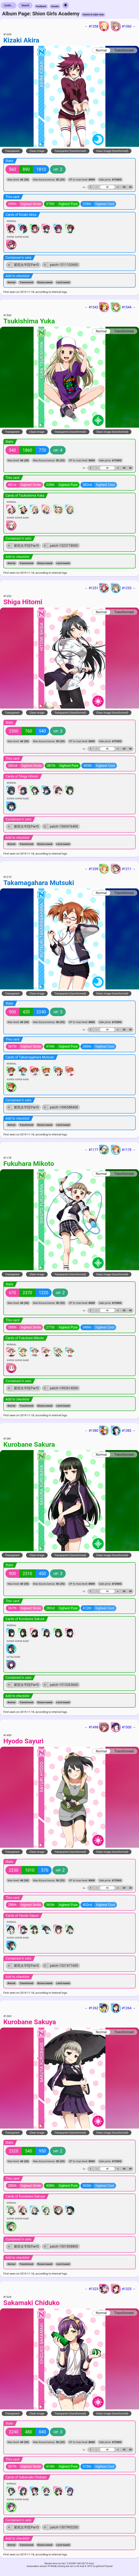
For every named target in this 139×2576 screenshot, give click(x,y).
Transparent (12, 151)
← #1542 (96, 307)
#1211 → (123, 869)
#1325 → (123, 2289)
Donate (55, 6)
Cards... (8, 5)
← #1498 (96, 1727)
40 (130, 187)
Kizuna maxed (44, 282)
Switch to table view (93, 14)
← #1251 (96, 588)
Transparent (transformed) (70, 151)
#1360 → (123, 26)
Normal (101, 50)
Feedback (41, 6)
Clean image (36, 151)
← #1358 (96, 26)
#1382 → (123, 1430)
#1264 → (123, 2008)
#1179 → (123, 1150)
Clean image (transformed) (112, 151)
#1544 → (123, 307)
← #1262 (96, 2008)
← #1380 (96, 1430)
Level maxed (63, 282)
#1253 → (123, 588)
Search (25, 5)
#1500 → (123, 1727)
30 (124, 187)
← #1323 (96, 2289)
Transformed (124, 50)
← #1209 (96, 869)
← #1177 (96, 1150)
